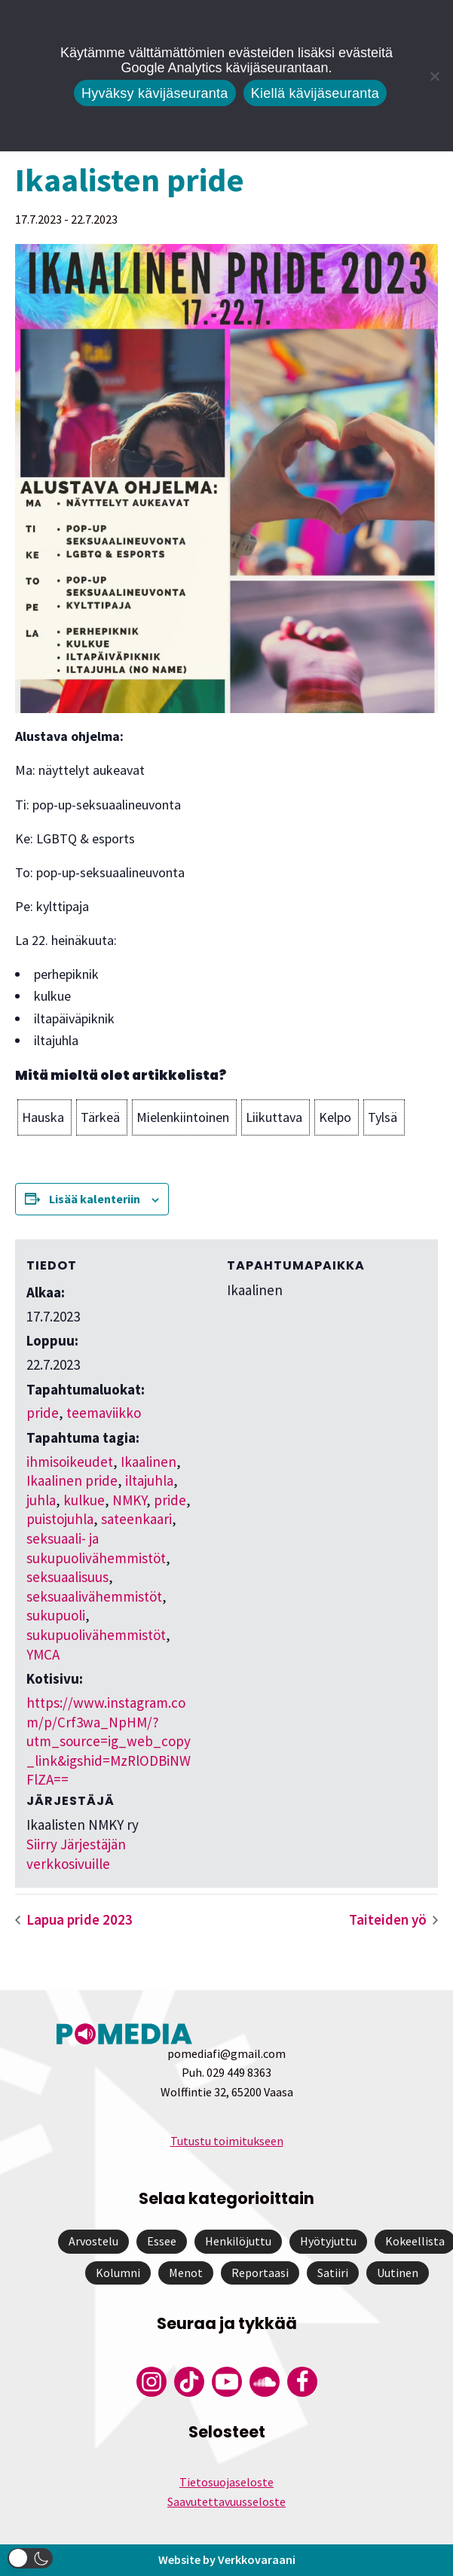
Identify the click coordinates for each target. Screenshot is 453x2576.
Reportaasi (260, 2272)
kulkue (84, 1500)
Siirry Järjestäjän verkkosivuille (76, 1854)
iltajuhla (149, 1480)
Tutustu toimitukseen (226, 2140)
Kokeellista (415, 2240)
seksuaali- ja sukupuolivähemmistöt (96, 1548)
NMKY (129, 1500)
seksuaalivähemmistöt (94, 1596)
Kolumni (118, 2272)
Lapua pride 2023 (78, 1919)
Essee (161, 2240)
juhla (41, 1500)
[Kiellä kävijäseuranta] (434, 76)
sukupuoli (55, 1615)
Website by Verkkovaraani (226, 2559)
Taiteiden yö (389, 1919)
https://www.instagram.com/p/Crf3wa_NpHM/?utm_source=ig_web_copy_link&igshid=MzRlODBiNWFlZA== (108, 1740)
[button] (44, 1117)
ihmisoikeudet (69, 1462)
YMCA (43, 1654)
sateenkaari (136, 1519)
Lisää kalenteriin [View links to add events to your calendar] (94, 1198)
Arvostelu (93, 2240)
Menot (186, 2272)
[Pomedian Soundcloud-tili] (264, 2382)
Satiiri (332, 2272)
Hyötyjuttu (328, 2240)
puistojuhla (59, 1519)
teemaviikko (103, 1413)
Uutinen (397, 2272)
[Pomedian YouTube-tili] (227, 2382)
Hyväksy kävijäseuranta (154, 93)
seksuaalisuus (67, 1577)
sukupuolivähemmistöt (96, 1635)
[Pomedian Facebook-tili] (302, 2382)
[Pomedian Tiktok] (189, 2382)
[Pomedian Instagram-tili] (151, 2382)
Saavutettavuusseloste (226, 2501)
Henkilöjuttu (238, 2240)
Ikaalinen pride (72, 1480)
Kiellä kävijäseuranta (315, 93)
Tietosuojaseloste (226, 2481)
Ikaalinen (148, 1462)
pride (42, 1413)
